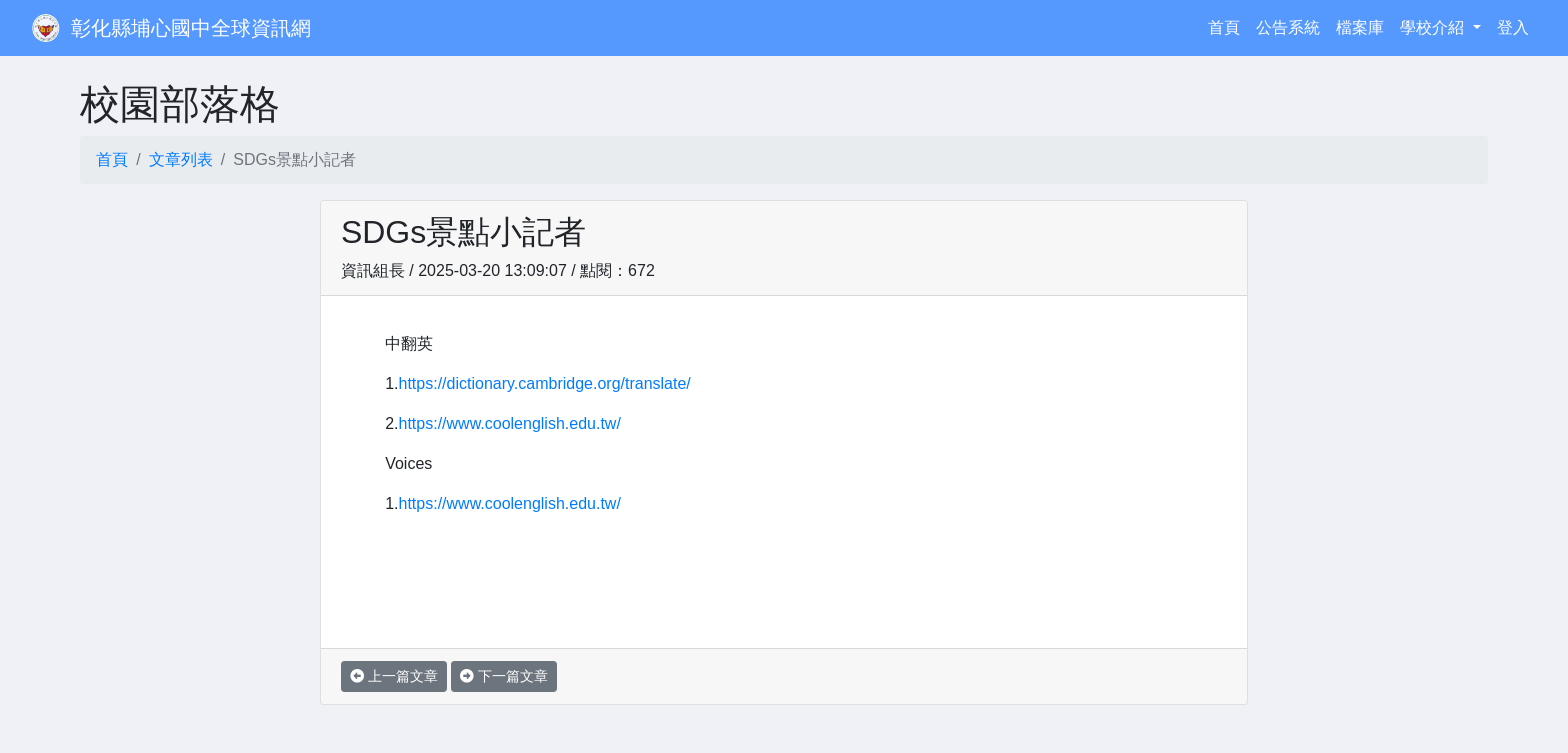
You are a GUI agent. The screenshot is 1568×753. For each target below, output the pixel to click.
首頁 (1228, 25)
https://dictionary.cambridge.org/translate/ (545, 383)
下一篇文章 (504, 676)
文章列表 (181, 159)
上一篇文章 (394, 676)
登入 (1513, 27)
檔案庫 (1360, 27)
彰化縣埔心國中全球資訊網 (191, 28)
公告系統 (1288, 27)
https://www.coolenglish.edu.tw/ (510, 423)
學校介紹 (1434, 27)
